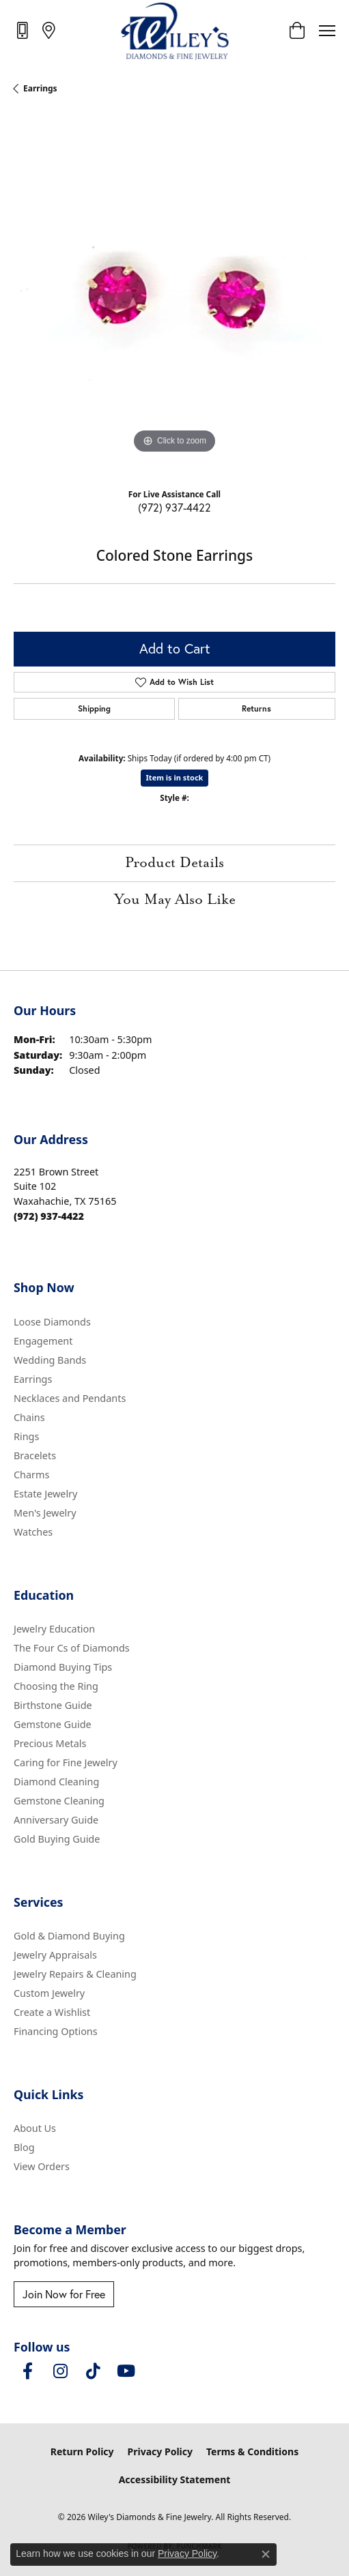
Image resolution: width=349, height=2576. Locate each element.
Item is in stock (175, 777)
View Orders (42, 2166)
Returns (256, 708)
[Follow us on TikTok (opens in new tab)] (93, 2371)
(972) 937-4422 (174, 507)
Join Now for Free (64, 2294)
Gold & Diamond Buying (69, 1935)
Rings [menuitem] (26, 1436)
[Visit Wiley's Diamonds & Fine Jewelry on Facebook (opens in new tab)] (27, 2371)
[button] (296, 30)
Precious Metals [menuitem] (50, 1743)
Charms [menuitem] (31, 1474)
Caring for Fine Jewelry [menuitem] (65, 1762)
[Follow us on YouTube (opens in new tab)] (125, 2371)
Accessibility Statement (175, 2479)
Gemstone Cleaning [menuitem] (59, 1800)
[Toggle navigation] (327, 30)
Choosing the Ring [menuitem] (56, 1686)
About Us (35, 2128)
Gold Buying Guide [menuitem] (57, 1838)
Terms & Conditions (252, 2451)
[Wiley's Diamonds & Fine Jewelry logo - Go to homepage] (174, 30)
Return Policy (82, 2451)
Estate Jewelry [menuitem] (45, 1493)
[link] (23, 30)
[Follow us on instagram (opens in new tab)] (60, 2371)
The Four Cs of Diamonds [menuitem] (72, 1647)
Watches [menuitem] (33, 1531)
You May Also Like (175, 900)
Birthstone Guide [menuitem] (53, 1705)
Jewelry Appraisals (55, 1954)
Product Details (174, 863)
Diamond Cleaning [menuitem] (56, 1781)
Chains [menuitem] (29, 1417)
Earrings (40, 88)
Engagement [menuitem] (43, 1340)
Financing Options (56, 2031)
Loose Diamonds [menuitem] (52, 1321)
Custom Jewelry (49, 1993)
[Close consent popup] (266, 2554)
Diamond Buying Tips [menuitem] (63, 1666)
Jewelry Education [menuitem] (54, 1628)
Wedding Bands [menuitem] (50, 1359)
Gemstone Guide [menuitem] (53, 1724)
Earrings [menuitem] (33, 1379)
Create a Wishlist (52, 2012)
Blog (24, 2147)
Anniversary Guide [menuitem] (56, 1819)
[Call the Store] (49, 1216)
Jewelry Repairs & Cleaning (75, 1973)
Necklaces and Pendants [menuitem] (70, 1398)
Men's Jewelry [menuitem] (45, 1512)
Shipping (94, 708)
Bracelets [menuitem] (35, 1455)
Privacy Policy (160, 2451)
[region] (174, 296)
